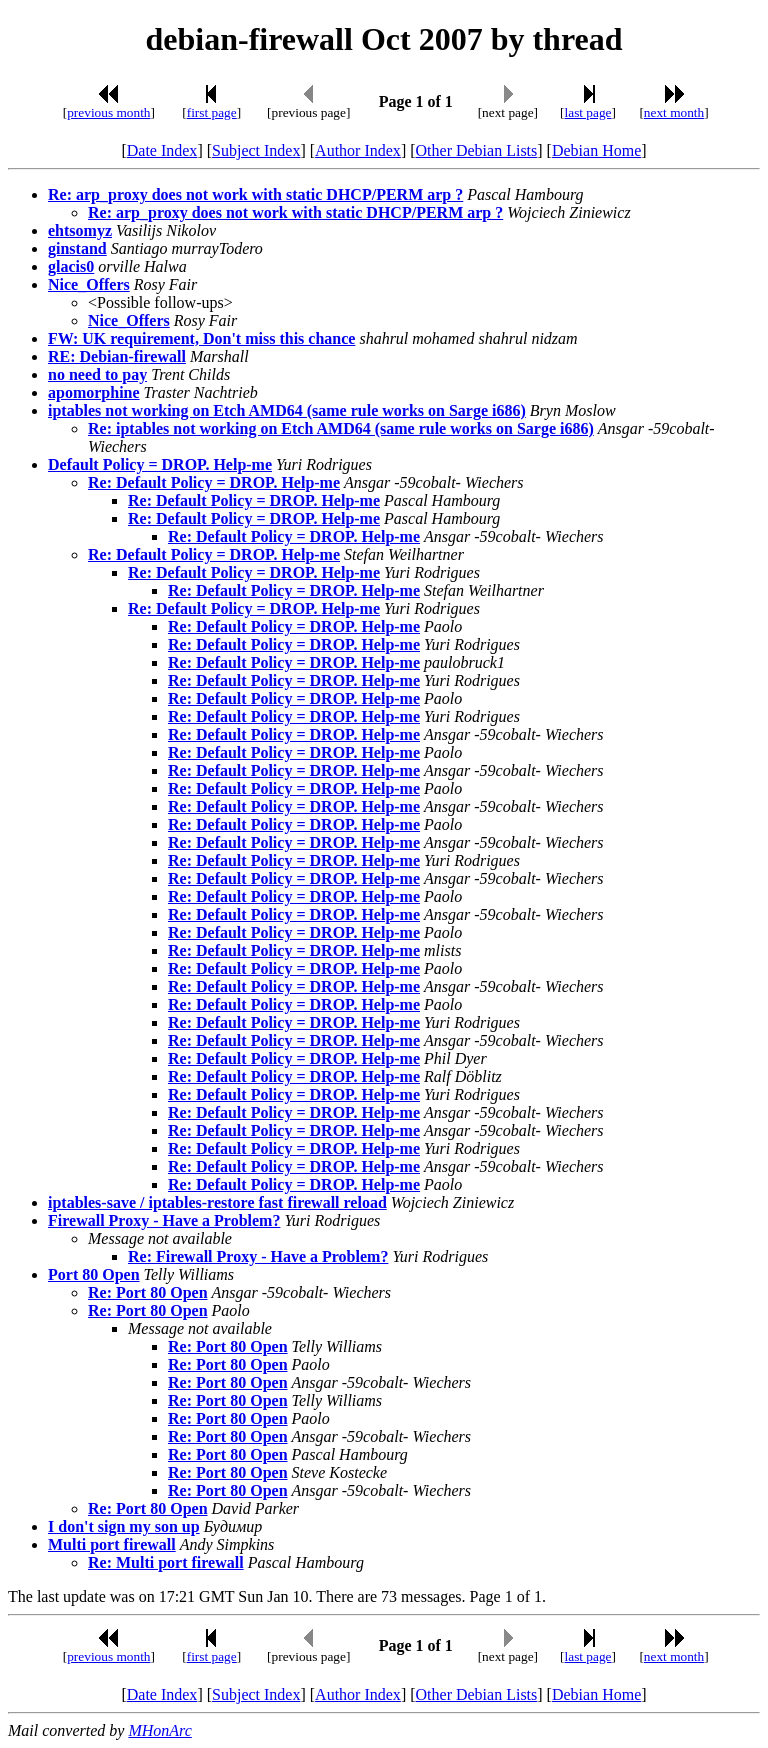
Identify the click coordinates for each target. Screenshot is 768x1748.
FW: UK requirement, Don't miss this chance (201, 338)
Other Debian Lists (477, 150)
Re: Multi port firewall (166, 1562)
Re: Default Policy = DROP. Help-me (214, 482)
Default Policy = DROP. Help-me (160, 464)
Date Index (162, 150)
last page (588, 112)
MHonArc (159, 1730)
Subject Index (256, 150)
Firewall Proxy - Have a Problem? (164, 1220)
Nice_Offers (89, 284)
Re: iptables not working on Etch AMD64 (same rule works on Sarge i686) (341, 428)
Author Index (358, 150)
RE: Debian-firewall (117, 356)
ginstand (77, 248)
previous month (108, 112)
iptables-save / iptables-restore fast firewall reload (217, 1202)
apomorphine (94, 392)
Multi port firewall (112, 1544)
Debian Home (596, 150)
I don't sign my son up (124, 1526)
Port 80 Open (94, 1274)
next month (674, 112)
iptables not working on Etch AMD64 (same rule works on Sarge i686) (287, 410)
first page (212, 112)
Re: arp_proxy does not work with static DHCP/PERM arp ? (255, 194)
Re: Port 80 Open (148, 1292)
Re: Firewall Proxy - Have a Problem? (258, 1256)
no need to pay (97, 374)
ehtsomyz (80, 230)
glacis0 (71, 266)
